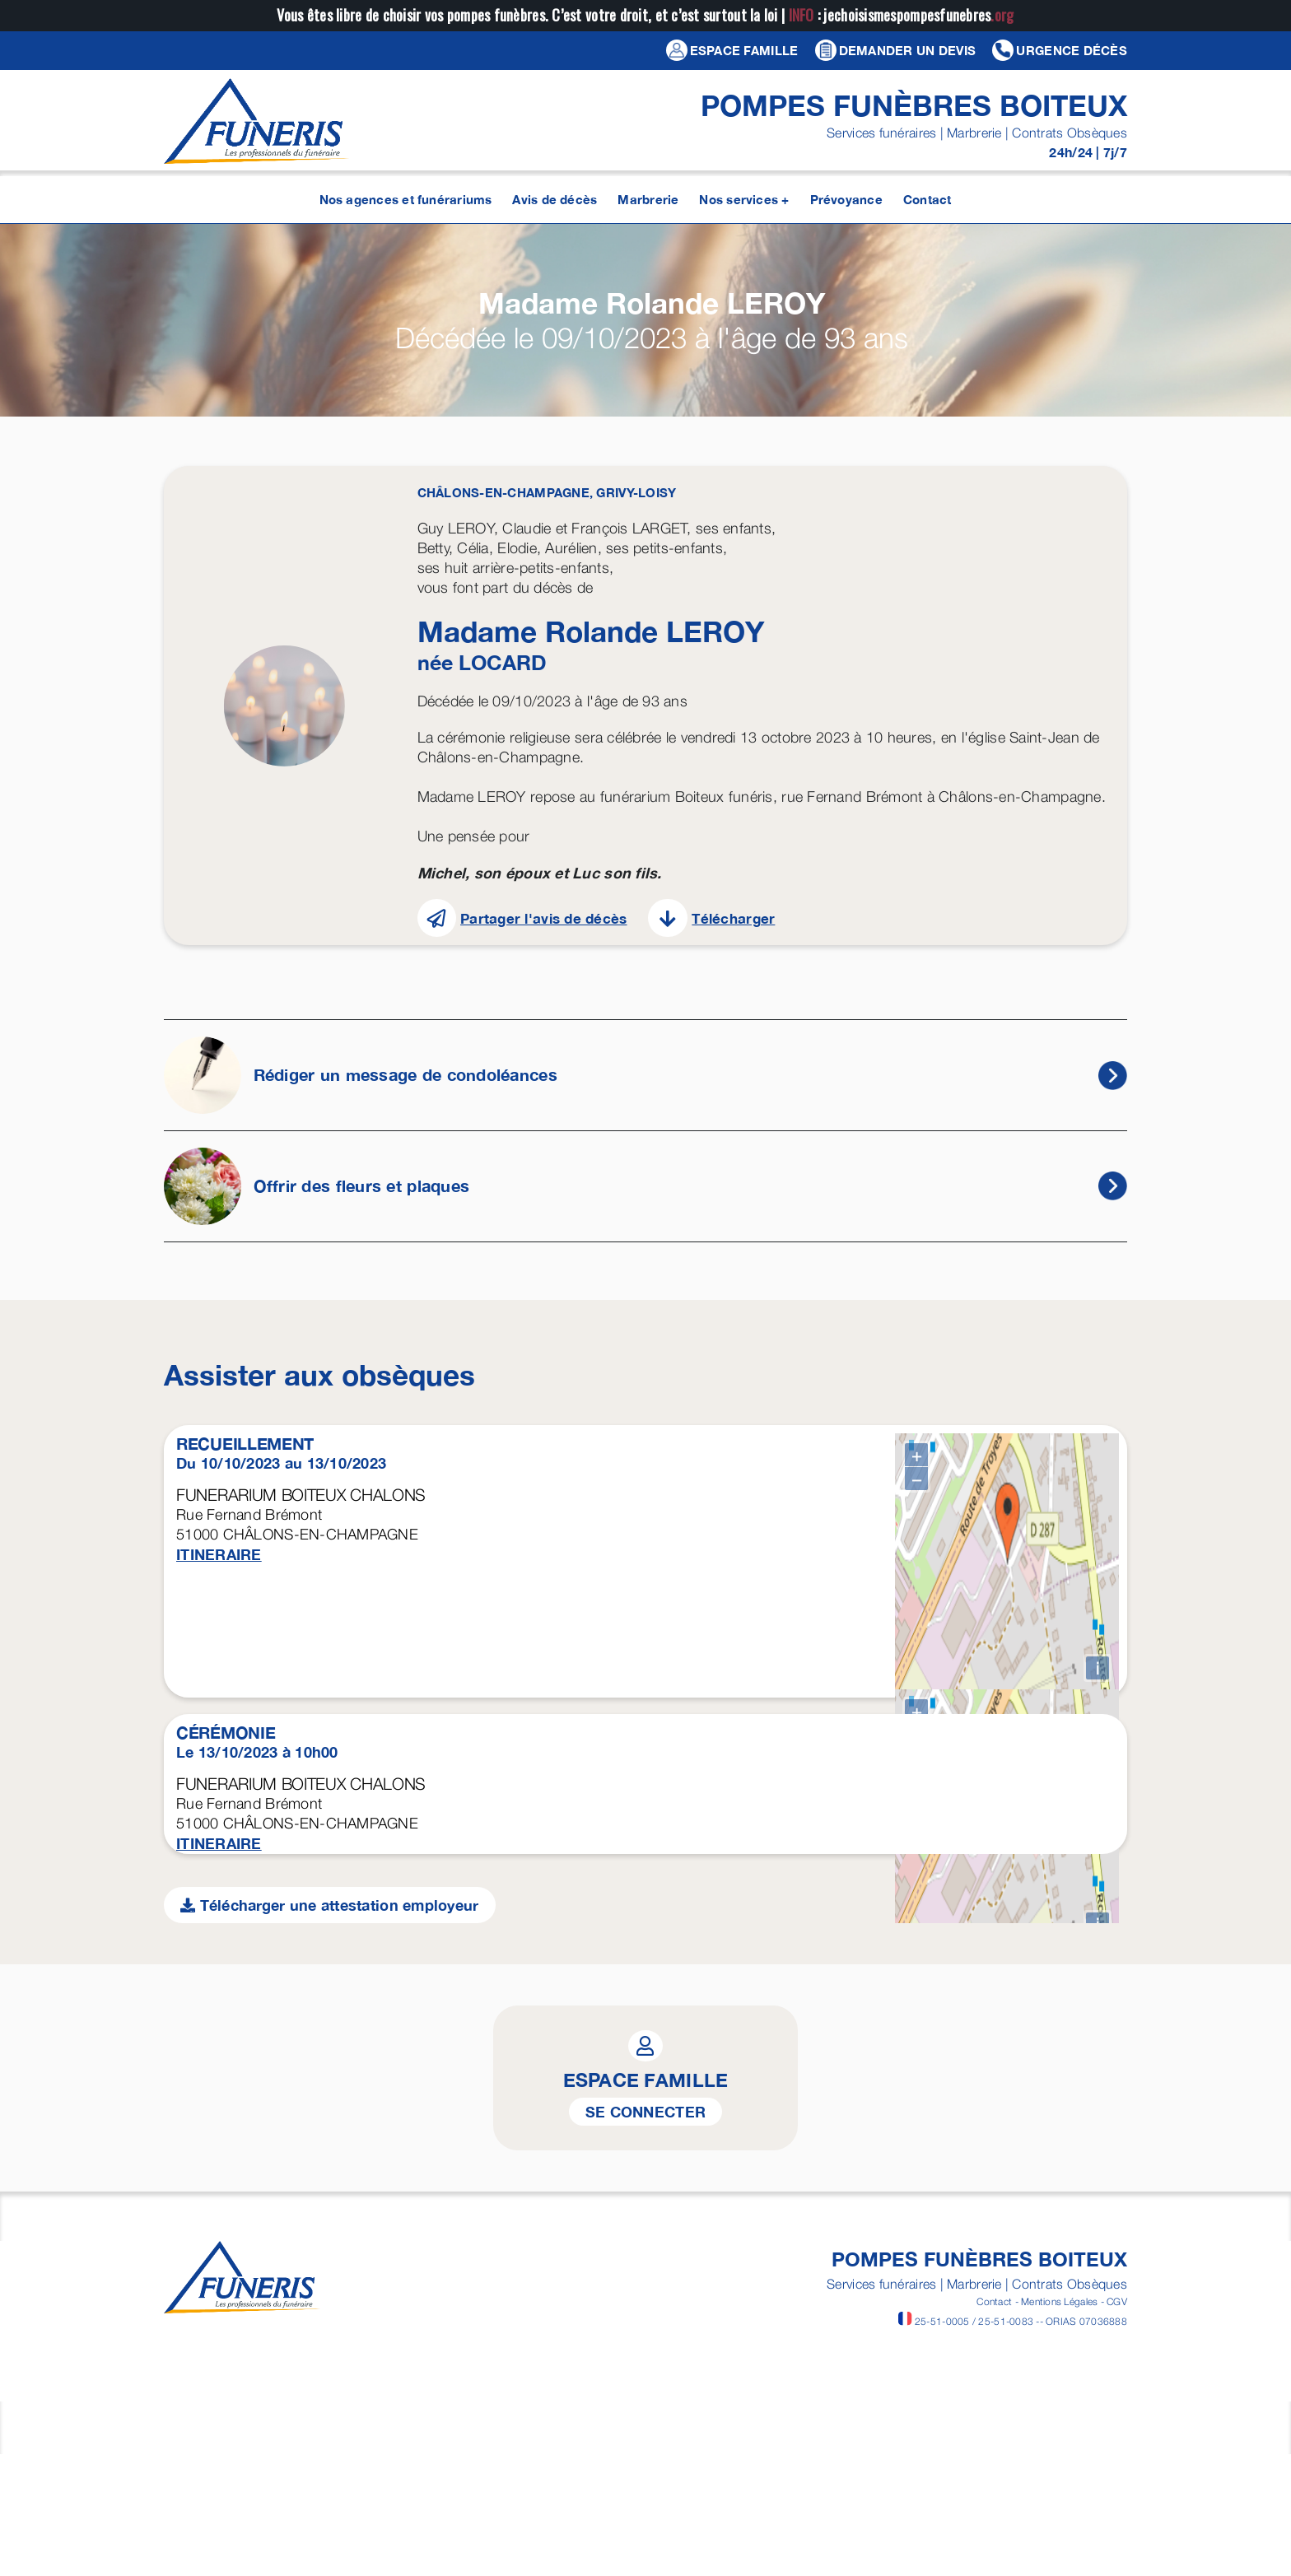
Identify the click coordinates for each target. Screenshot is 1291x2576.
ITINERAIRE (219, 1554)
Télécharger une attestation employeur (329, 2413)
